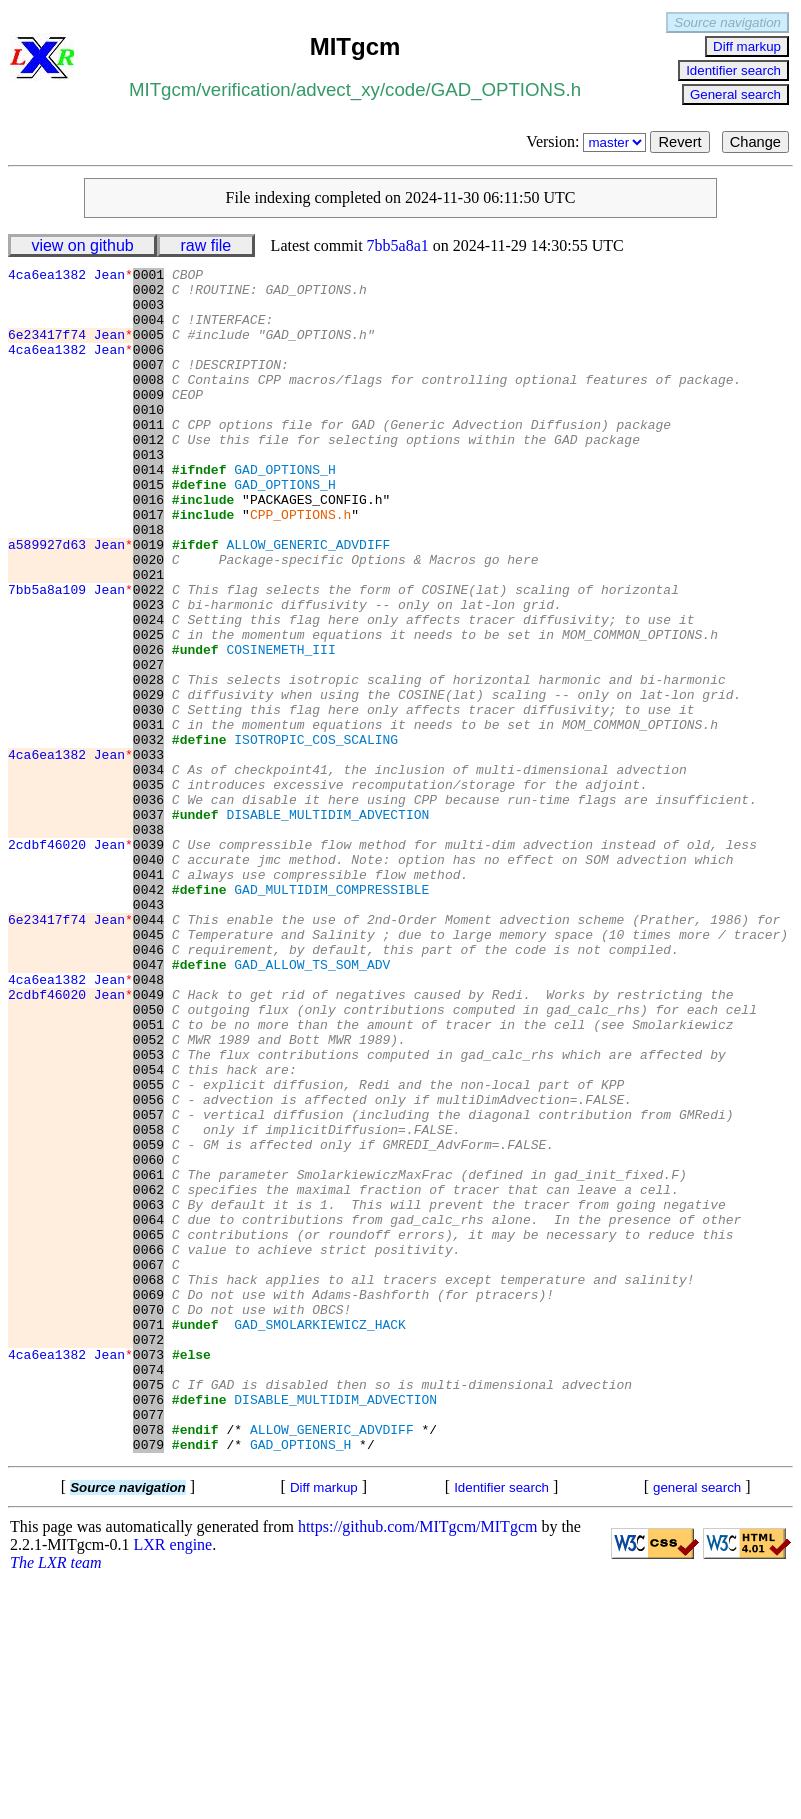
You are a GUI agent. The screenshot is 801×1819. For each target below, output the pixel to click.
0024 (148, 691)
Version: (588, 141)
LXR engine (173, 1781)
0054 (148, 1231)
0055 (148, 1249)
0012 (148, 475)
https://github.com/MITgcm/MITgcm (418, 1763)
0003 (148, 313)
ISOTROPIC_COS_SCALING (316, 835)
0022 (148, 655)
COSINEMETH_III (280, 727)
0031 (148, 817)
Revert (679, 142)
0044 (148, 1051)
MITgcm (162, 89)
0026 (148, 727)
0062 (148, 1375)
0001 (148, 277)
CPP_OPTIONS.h (300, 565)
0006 (148, 367)
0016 (148, 547)
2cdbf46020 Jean (70, 961)
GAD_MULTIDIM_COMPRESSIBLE (331, 1015)
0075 (148, 1609)
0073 (148, 1573)
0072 (148, 1555)
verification (246, 89)
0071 (148, 1537)
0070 (148, 1519)
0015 (148, 529)
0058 (148, 1303)
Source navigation (727, 22)
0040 (148, 979)
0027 (148, 745)
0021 (148, 637)
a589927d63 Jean (70, 601)
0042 (148, 1015)
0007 (148, 385)
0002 (148, 295)
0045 (148, 1069)
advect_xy (338, 89)
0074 (148, 1591)
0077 (148, 1645)
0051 (148, 1177)
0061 (148, 1357)
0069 (148, 1501)
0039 (148, 961)
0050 (148, 1159)
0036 (148, 907)
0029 (148, 781)
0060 (148, 1339)
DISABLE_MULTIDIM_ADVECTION (327, 925)
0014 (148, 511)
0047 (148, 1105)
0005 (148, 349)
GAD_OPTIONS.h (506, 89)
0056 (148, 1267)
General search (735, 94)
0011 (148, 457)
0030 (148, 799)
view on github (82, 245)
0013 (148, 493)
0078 (148, 1663)
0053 (148, 1213)
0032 (148, 835)
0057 (148, 1285)
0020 (148, 619)
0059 (148, 1321)
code (405, 89)
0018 (148, 583)
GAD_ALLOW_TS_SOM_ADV (312, 1105)
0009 (148, 421)
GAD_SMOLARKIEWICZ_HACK (320, 1537)
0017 (148, 565)
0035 (148, 889)
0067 (148, 1465)
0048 (148, 1123)
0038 (148, 943)
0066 (148, 1447)
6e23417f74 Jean (70, 349)
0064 (148, 1411)
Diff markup (747, 46)
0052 (148, 1195)
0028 (148, 763)
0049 (148, 1141)
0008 (148, 403)
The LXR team (56, 1799)
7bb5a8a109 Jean (70, 655)
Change (755, 142)
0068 (148, 1483)
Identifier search (733, 70)
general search (697, 1724)
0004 (148, 331)
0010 (148, 439)
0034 (148, 871)
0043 (148, 1033)
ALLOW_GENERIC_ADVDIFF (308, 601)
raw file (206, 245)
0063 (148, 1393)
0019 (148, 601)
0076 (148, 1627)
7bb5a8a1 (398, 245)
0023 (148, 673)
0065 (148, 1429)
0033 (148, 853)
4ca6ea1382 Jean (70, 277)
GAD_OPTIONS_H (284, 511)
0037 (148, 925)
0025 (148, 709)
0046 (148, 1087)
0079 (148, 1681)
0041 (148, 997)
